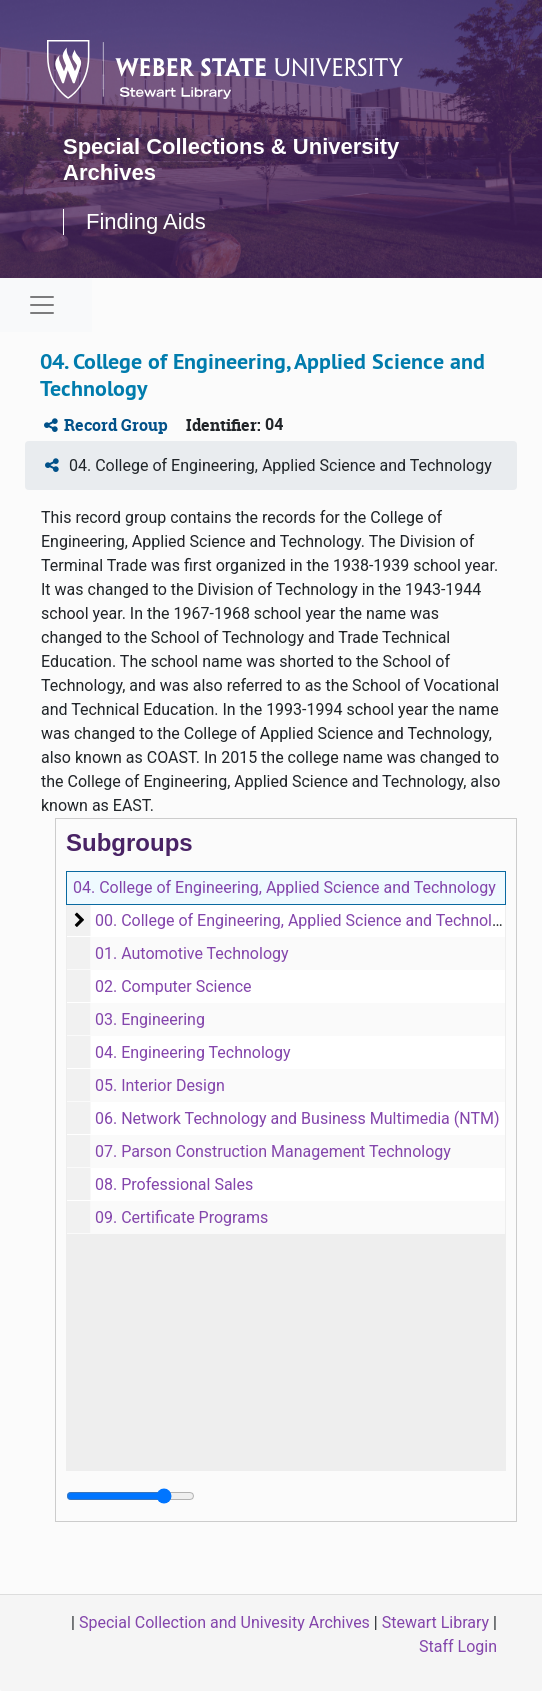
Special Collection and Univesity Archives (224, 1622)
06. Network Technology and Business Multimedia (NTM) (297, 1118)
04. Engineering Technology (193, 1052)
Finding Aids (146, 221)
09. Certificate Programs (181, 1217)
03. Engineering (150, 1019)
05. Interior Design (160, 1085)
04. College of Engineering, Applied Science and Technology (284, 887)
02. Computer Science (173, 986)
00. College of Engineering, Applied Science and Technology (306, 920)
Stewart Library (435, 1622)
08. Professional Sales (174, 1184)
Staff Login (458, 1646)
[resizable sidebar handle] (130, 1496)
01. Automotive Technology (192, 953)
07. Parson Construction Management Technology (273, 1151)
